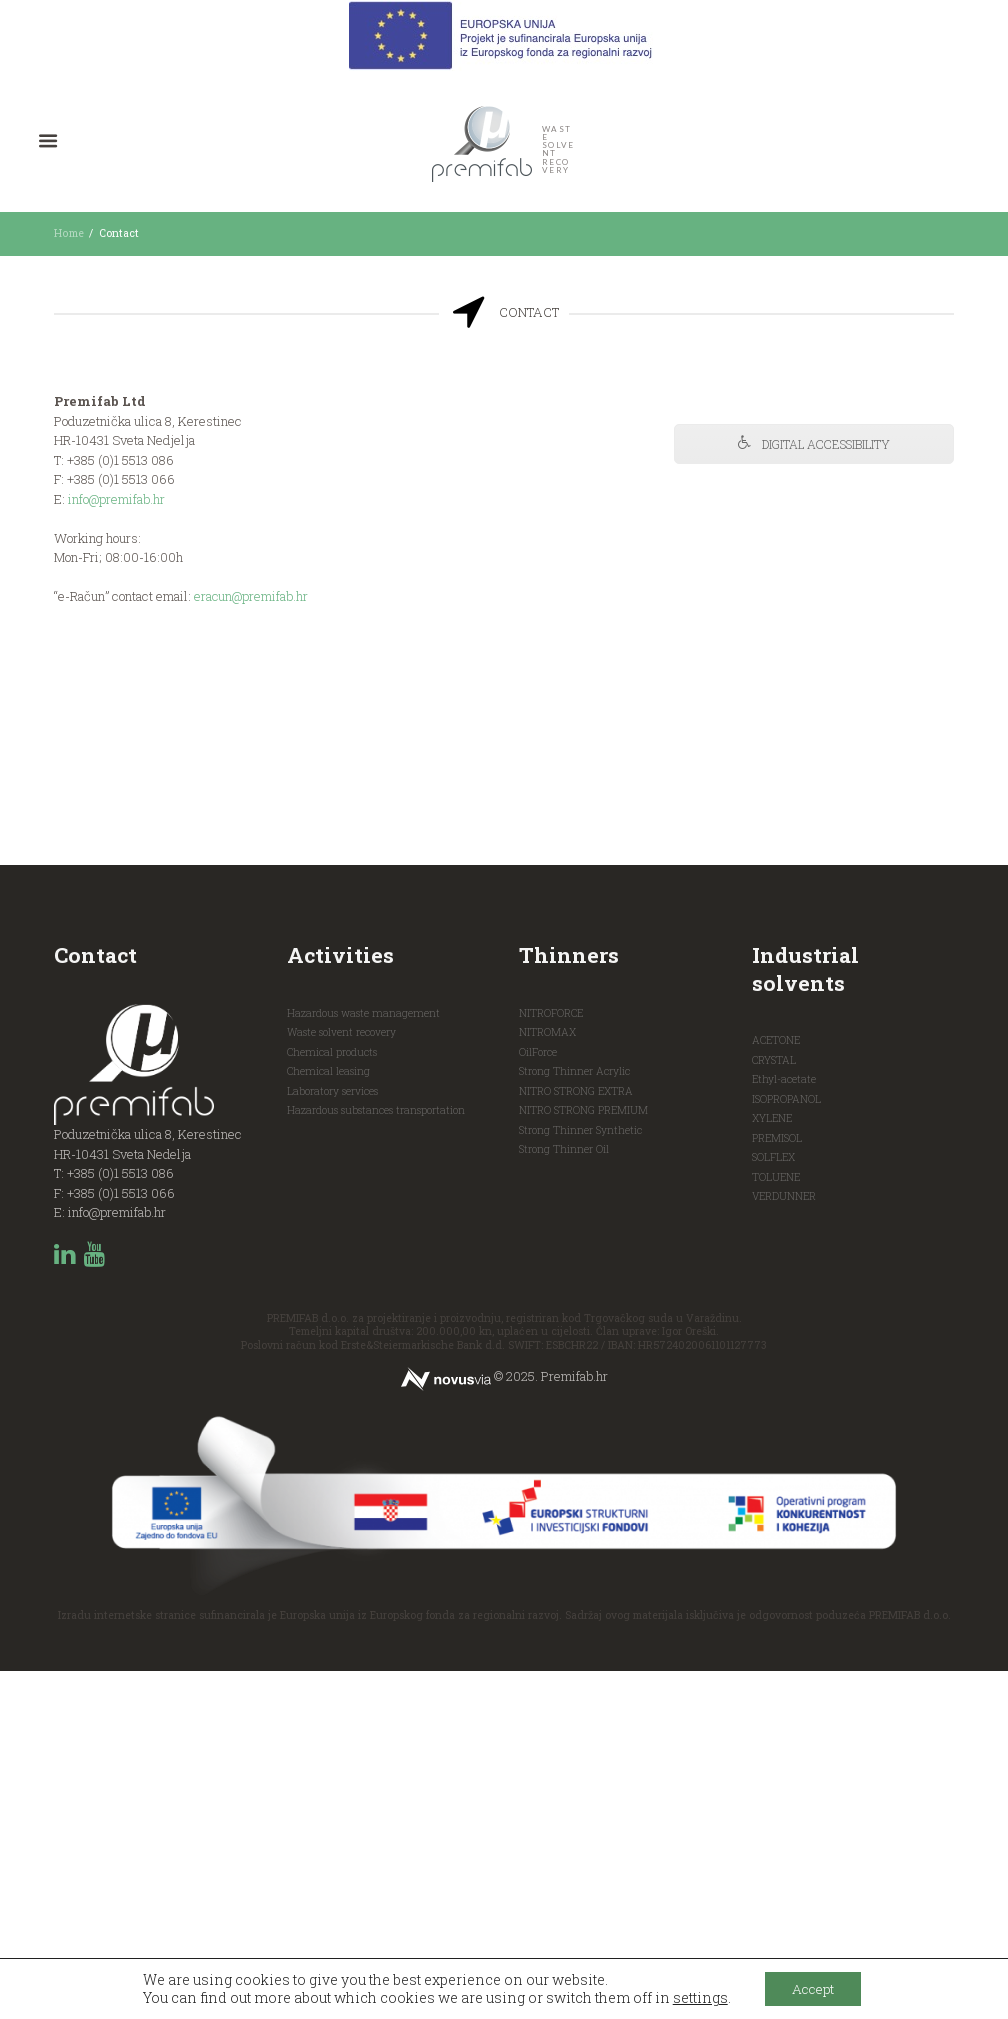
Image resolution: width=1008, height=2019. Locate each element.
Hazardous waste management (363, 1361)
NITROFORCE (552, 1361)
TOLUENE (777, 1525)
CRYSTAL (774, 1408)
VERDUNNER (785, 1544)
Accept (813, 1987)
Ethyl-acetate (784, 1427)
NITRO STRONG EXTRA (576, 1439)
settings (695, 1997)
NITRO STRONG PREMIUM (584, 1458)
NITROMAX (547, 1380)
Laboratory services (332, 1439)
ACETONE (777, 1388)
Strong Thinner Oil (564, 1497)
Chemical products (332, 1400)
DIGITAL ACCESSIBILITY (814, 445)
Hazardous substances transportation (376, 1458)
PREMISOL (777, 1486)
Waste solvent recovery (342, 1380)
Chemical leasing (329, 1419)
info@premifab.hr (117, 499)
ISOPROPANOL (786, 1447)
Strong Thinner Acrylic (574, 1419)
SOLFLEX (774, 1505)
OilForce (538, 1400)
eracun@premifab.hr (252, 597)
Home (68, 234)
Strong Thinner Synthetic (580, 1478)
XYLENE (773, 1466)
